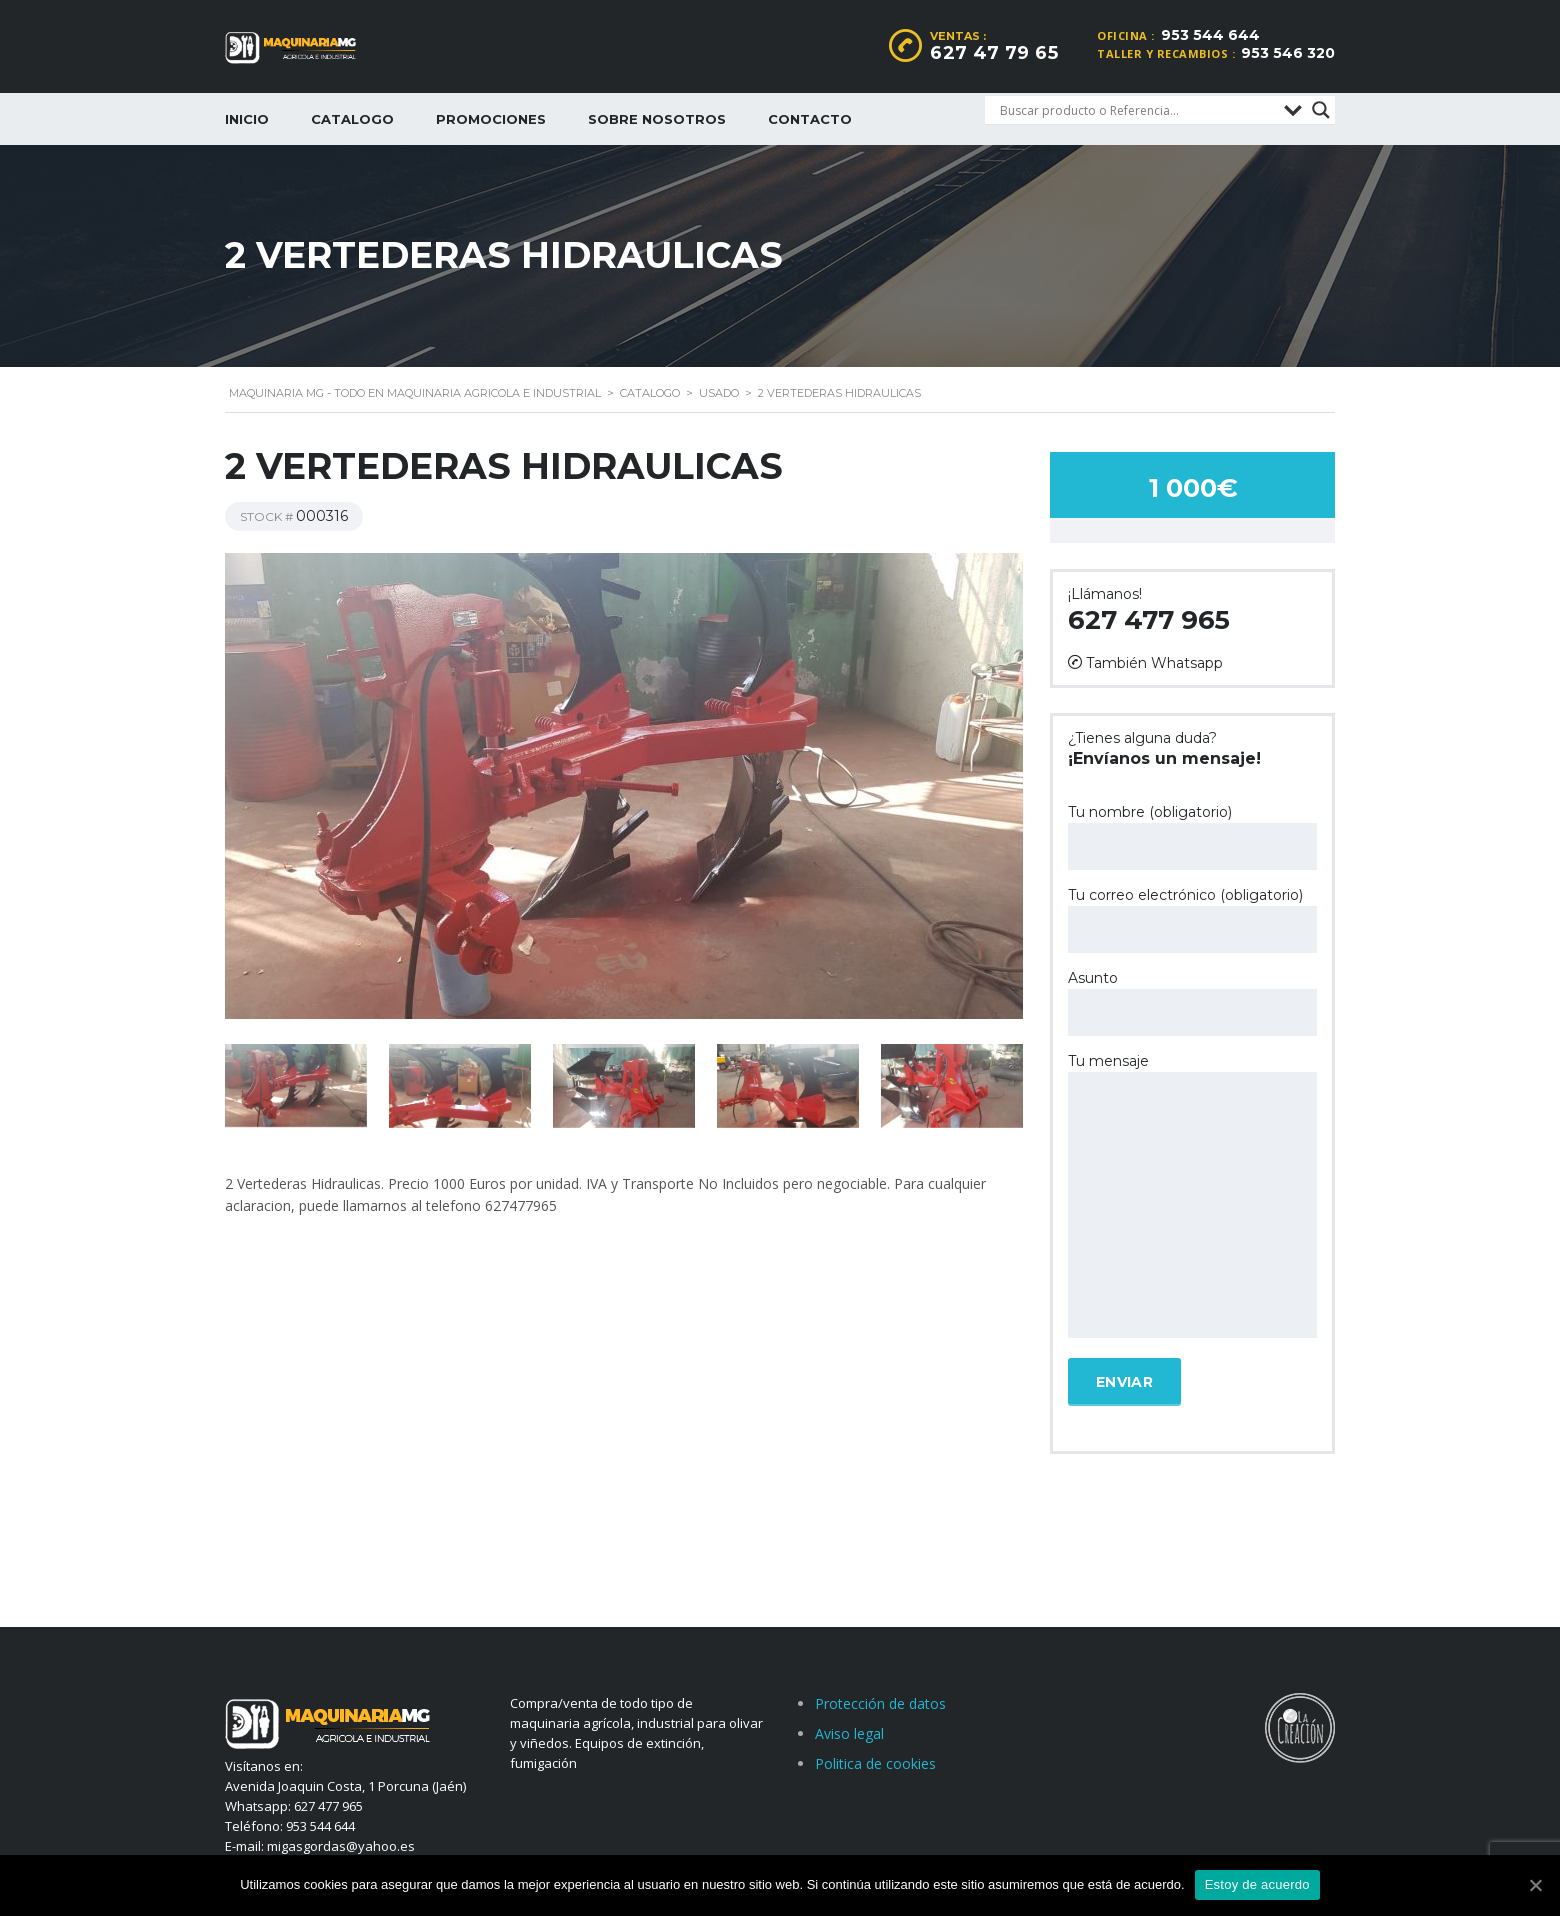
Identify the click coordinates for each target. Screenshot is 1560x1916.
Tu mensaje (1192, 1197)
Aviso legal (849, 1733)
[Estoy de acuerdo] (1535, 1885)
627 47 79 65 (994, 53)
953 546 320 (1288, 53)
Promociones (491, 119)
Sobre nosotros (657, 119)
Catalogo (352, 119)
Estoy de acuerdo (1257, 1884)
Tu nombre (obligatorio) (1192, 836)
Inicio (247, 119)
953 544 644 (1210, 35)
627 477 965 (1149, 620)
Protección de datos (880, 1703)
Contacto (810, 119)
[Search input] (1137, 110)
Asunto (1192, 1002)
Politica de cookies (875, 1763)
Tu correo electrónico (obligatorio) (1192, 919)
